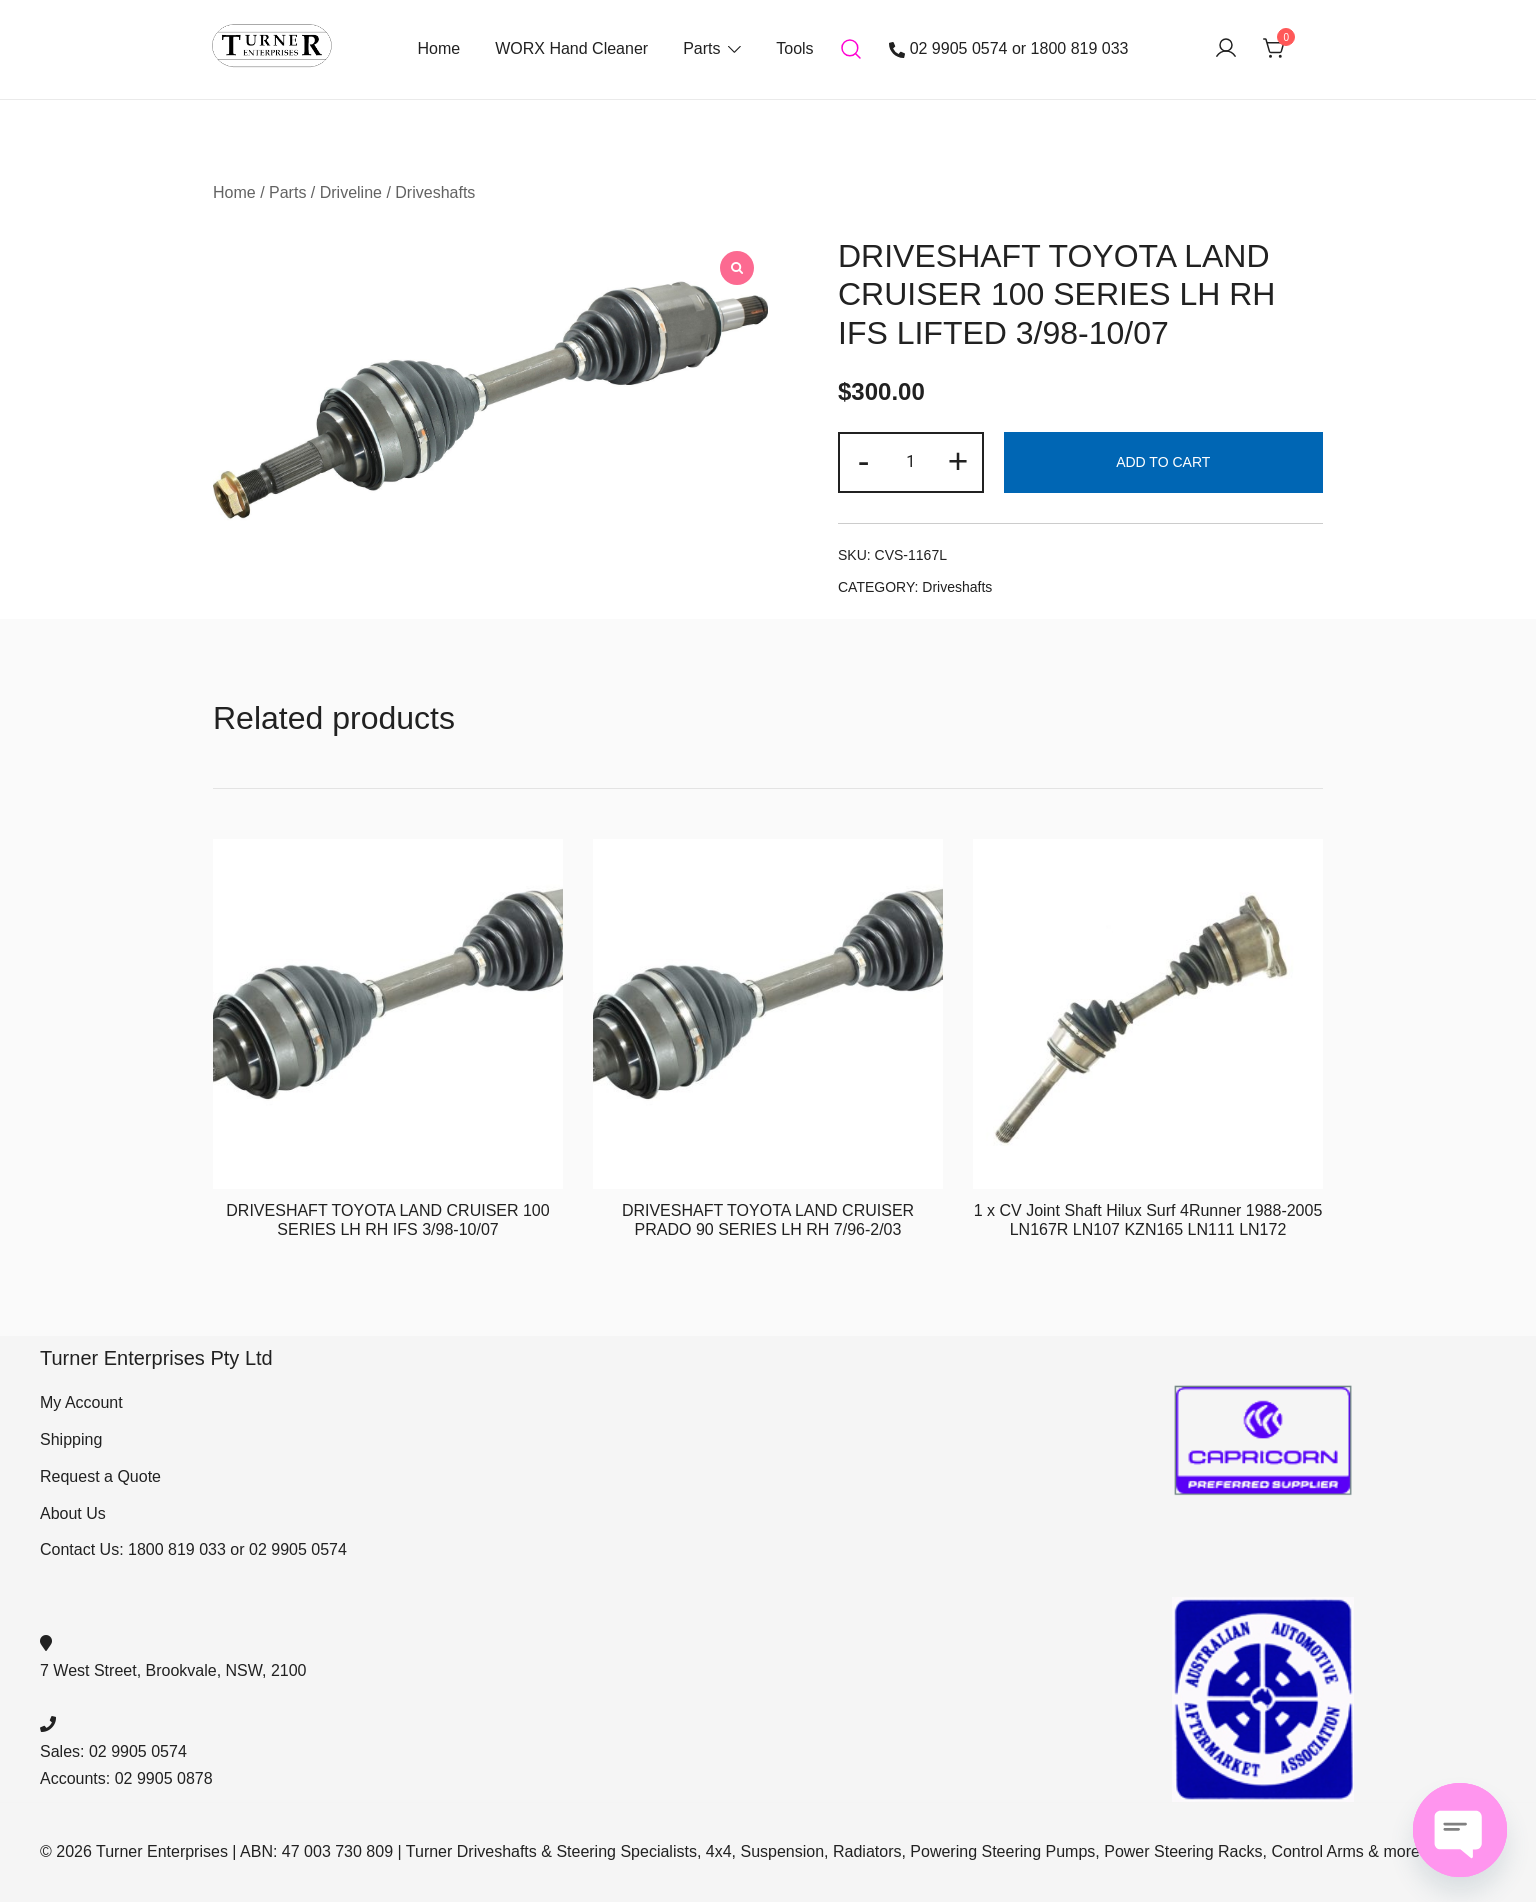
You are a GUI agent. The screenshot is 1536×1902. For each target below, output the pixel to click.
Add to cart (1163, 462)
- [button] (864, 460)
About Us (73, 1513)
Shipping (71, 1439)
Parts (701, 48)
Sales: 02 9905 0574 (113, 1751)
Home (438, 48)
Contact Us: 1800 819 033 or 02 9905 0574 (193, 1549)
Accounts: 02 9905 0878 (126, 1778)
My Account (81, 1402)
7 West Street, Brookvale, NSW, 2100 (173, 1670)
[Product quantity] (910, 462)
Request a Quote (100, 1476)
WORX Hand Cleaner (571, 48)
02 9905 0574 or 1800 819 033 (1009, 49)
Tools (794, 48)
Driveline (351, 192)
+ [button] (958, 460)
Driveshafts (435, 192)
